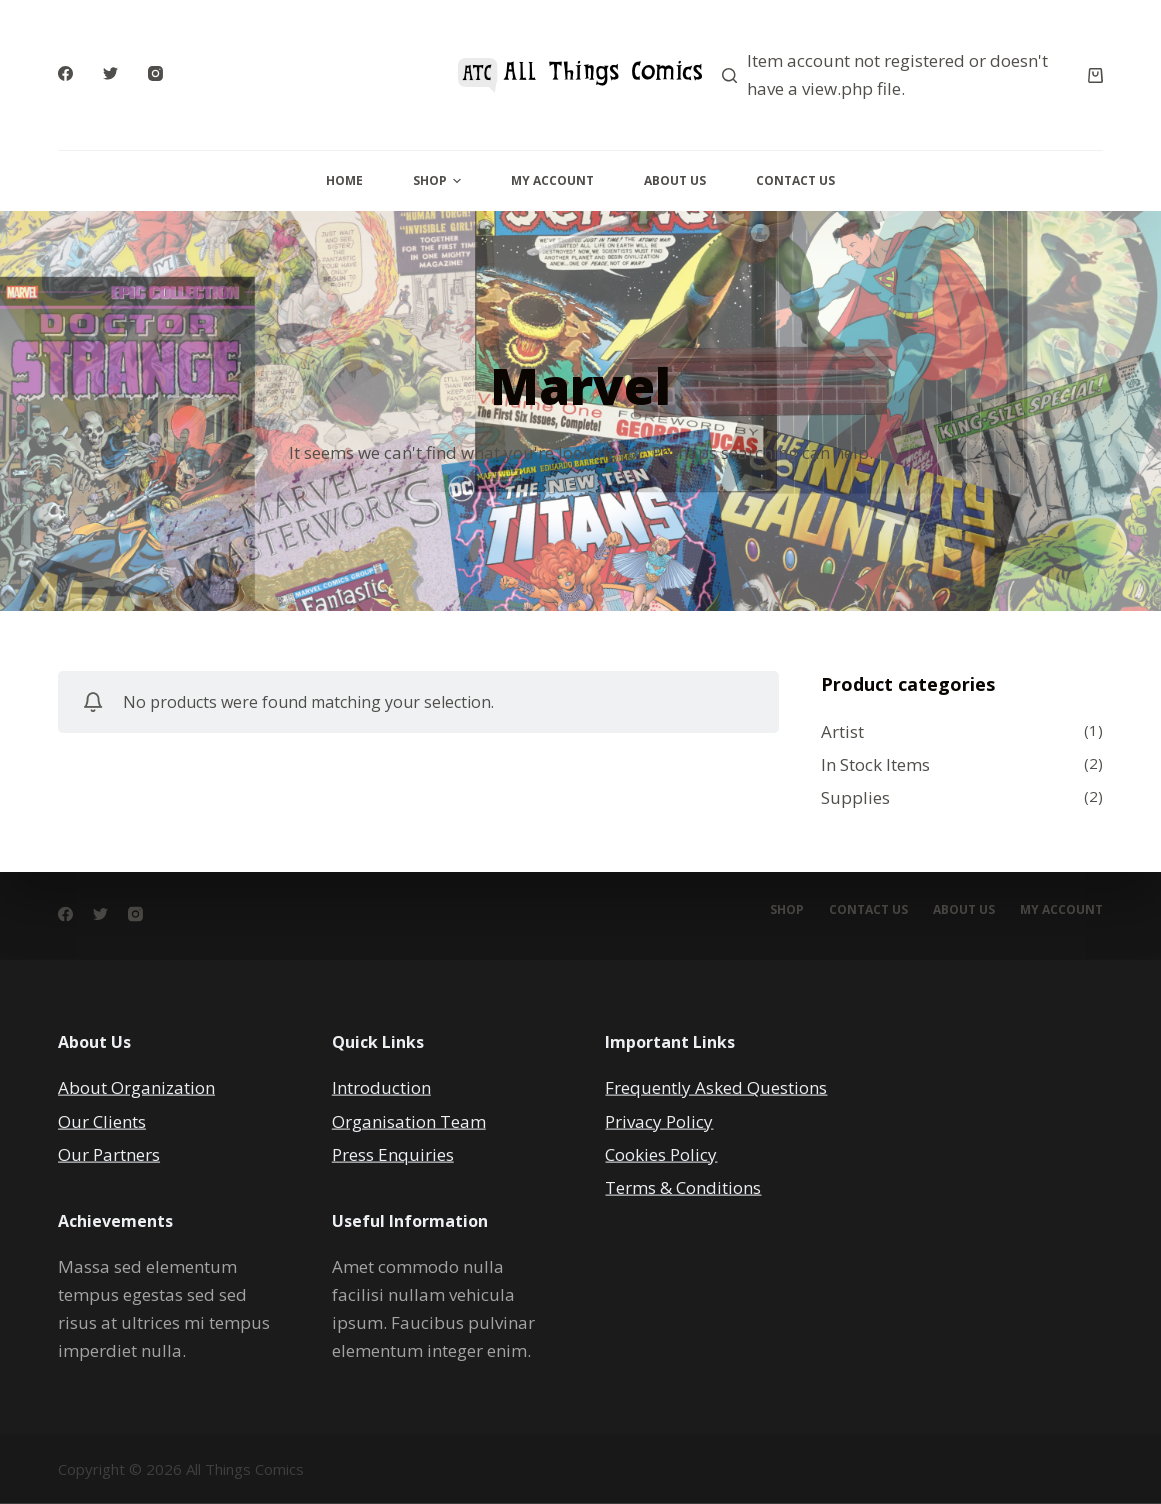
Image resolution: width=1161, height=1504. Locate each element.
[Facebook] (65, 73)
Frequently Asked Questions (716, 1087)
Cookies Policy (661, 1153)
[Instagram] (155, 73)
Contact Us (795, 180)
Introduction (381, 1087)
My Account (552, 180)
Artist (842, 731)
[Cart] (1095, 75)
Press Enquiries (393, 1153)
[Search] (729, 75)
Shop (437, 180)
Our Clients (102, 1120)
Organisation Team (409, 1120)
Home (344, 180)
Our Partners (109, 1153)
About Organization (136, 1087)
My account (1061, 910)
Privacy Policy (659, 1120)
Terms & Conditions (683, 1186)
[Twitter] (110, 73)
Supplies (855, 797)
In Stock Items (875, 764)
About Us (675, 180)
